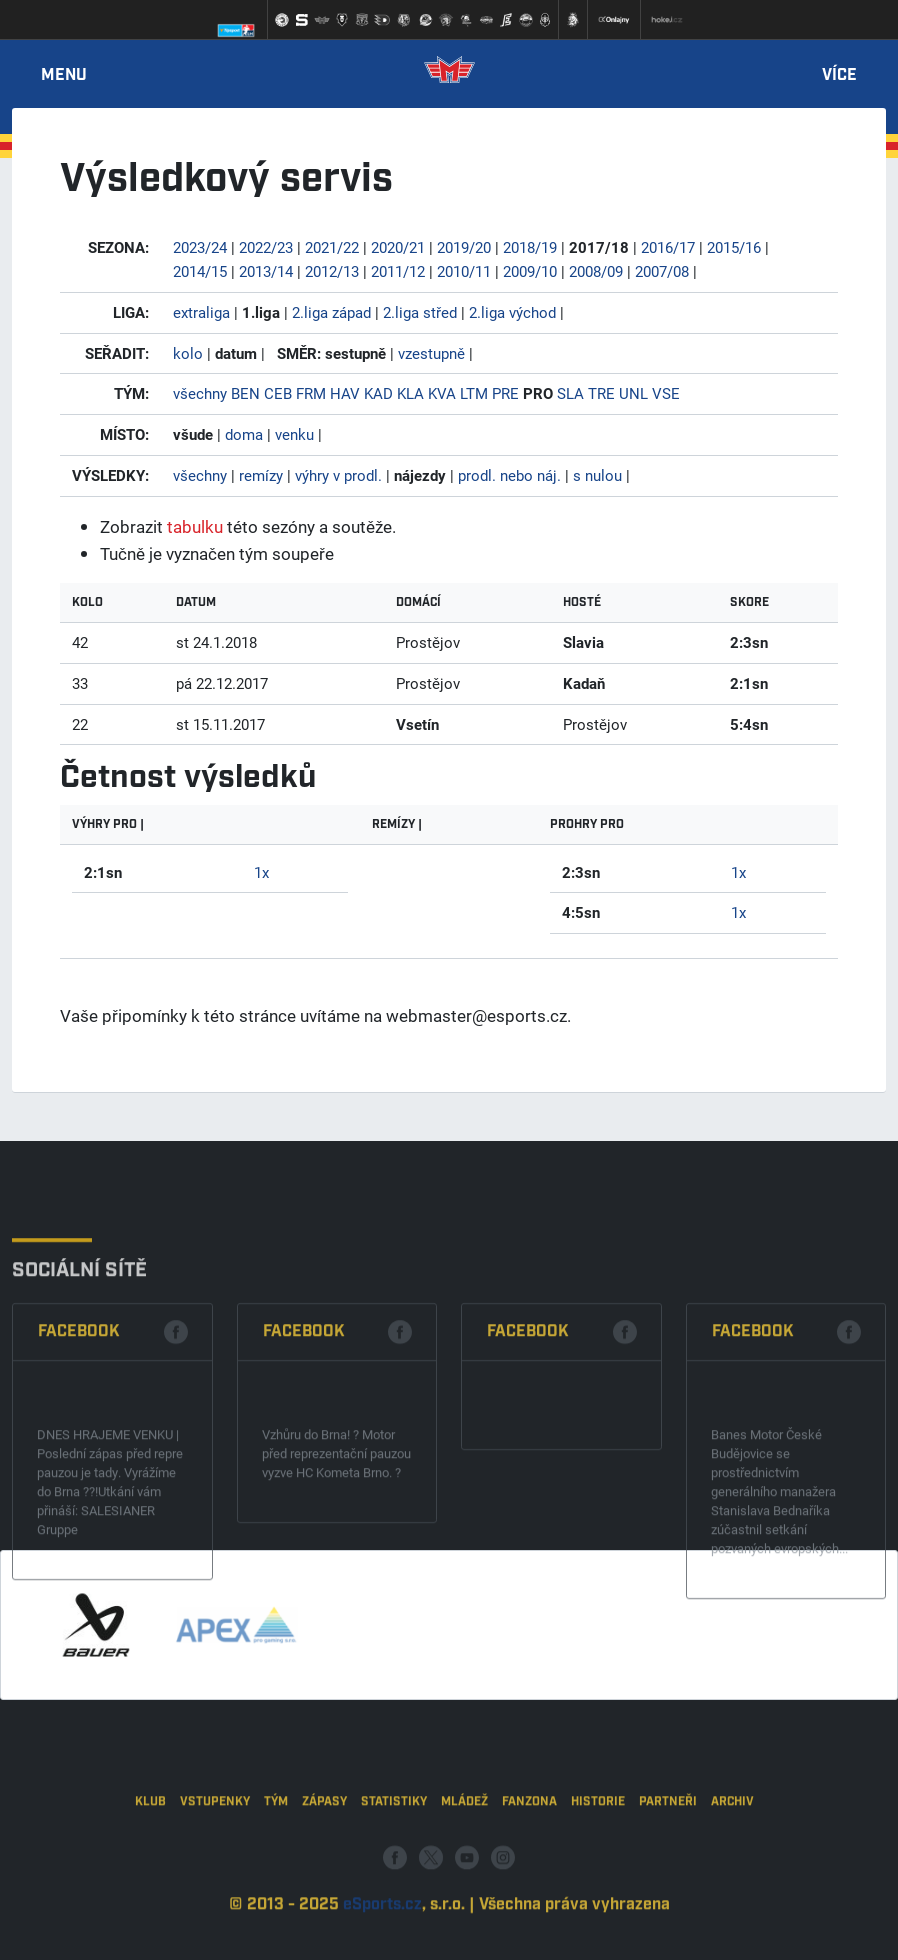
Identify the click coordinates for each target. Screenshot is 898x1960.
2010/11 (464, 271)
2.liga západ (331, 312)
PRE (505, 393)
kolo (188, 353)
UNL (633, 393)
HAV (345, 393)
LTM (474, 393)
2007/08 (662, 271)
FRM (311, 393)
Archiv (732, 1863)
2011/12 (398, 271)
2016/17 (668, 247)
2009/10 (530, 271)
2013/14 (266, 271)
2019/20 (464, 247)
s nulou (597, 475)
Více (839, 76)
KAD (378, 393)
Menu (64, 76)
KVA (442, 393)
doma (244, 434)
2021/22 (332, 247)
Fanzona (529, 1863)
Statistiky (394, 1863)
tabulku (195, 526)
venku (294, 434)
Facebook (79, 1434)
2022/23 (266, 247)
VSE (666, 393)
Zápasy (324, 1863)
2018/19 (530, 247)
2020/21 (398, 247)
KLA (410, 393)
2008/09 (596, 271)
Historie (598, 1863)
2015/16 (734, 247)
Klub (150, 1863)
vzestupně (431, 353)
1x (261, 872)
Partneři (668, 1863)
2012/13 (332, 271)
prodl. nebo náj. (509, 475)
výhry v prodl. (338, 475)
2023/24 (200, 247)
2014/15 (200, 271)
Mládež (464, 1863)
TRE (601, 393)
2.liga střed (420, 312)
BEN (245, 393)
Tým (276, 1863)
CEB (278, 393)
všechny (200, 393)
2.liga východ (512, 312)
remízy (261, 475)
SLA (570, 393)
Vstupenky (215, 1863)
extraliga (201, 312)
